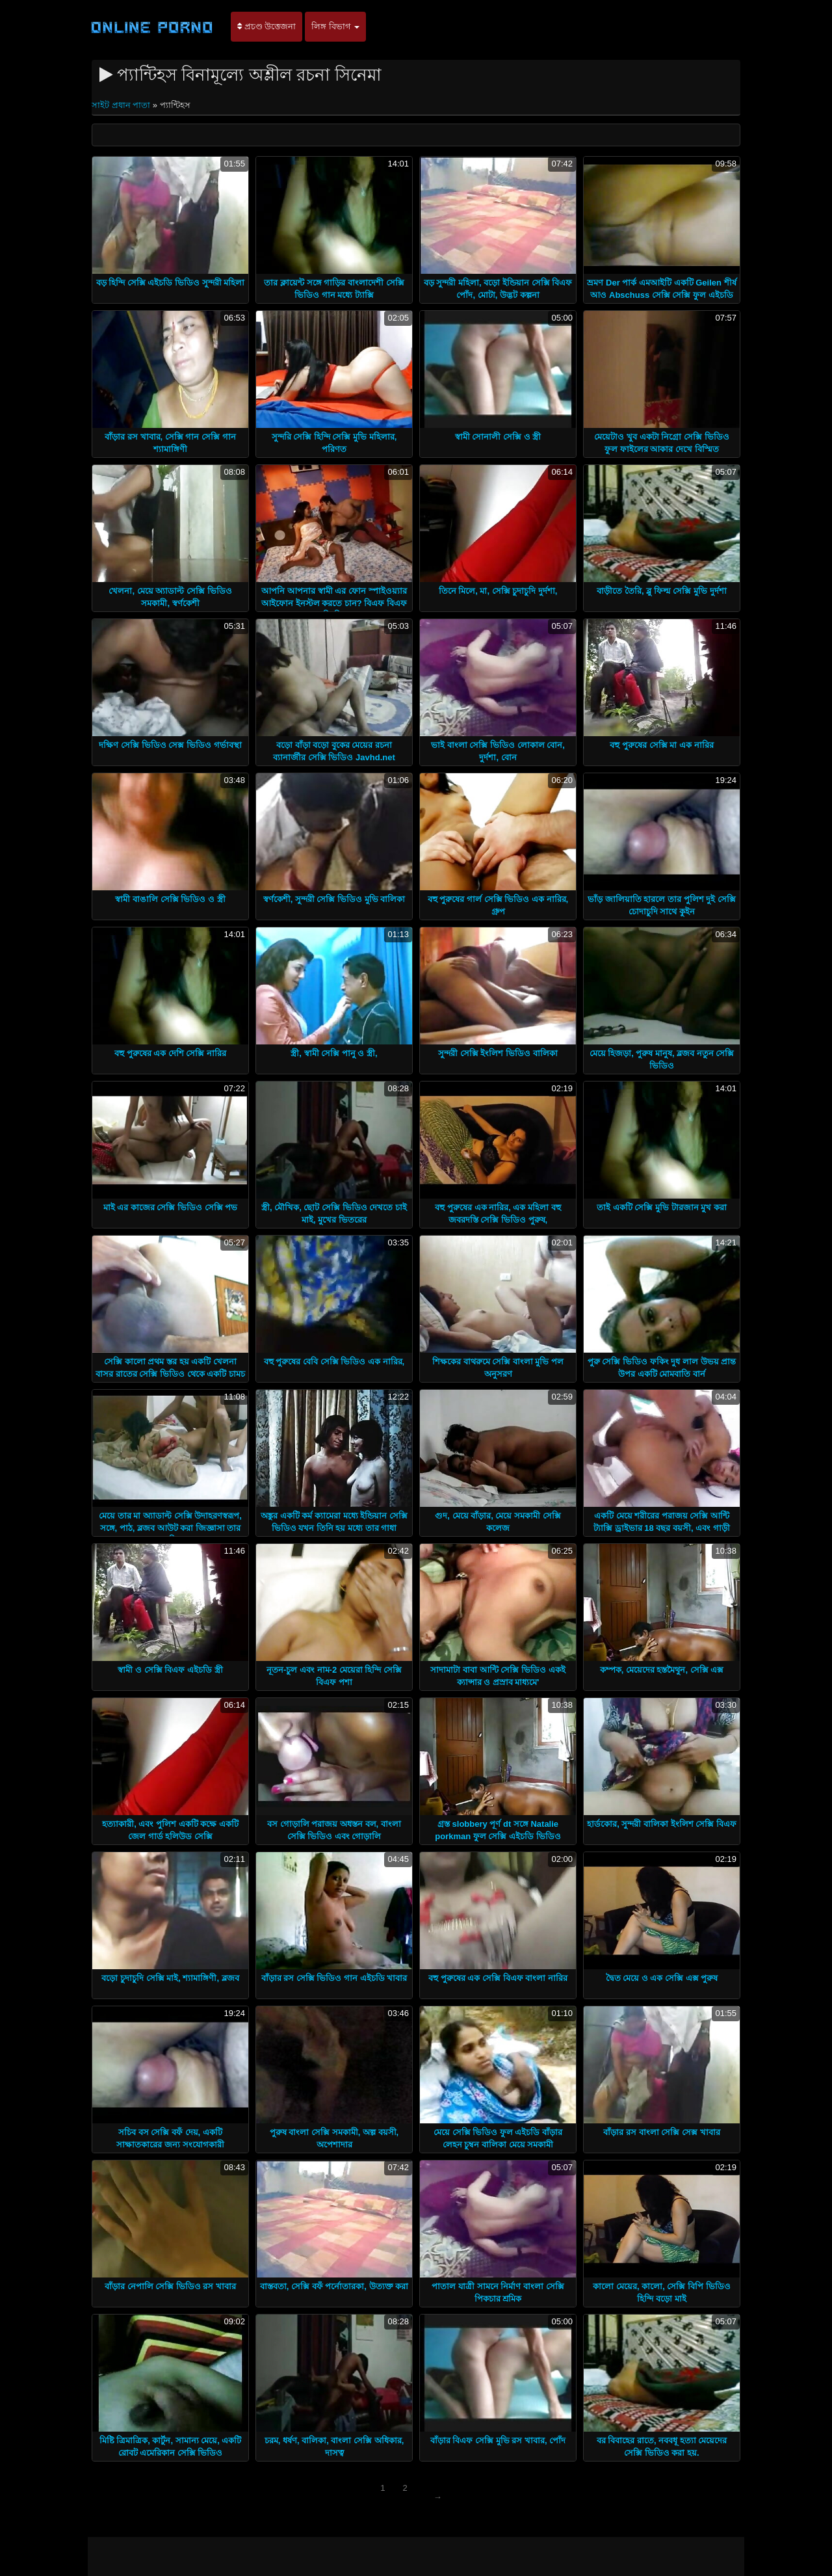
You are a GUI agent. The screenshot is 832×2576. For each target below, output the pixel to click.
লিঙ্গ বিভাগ (335, 26)
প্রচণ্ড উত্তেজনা (266, 26)
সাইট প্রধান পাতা (122, 105)
